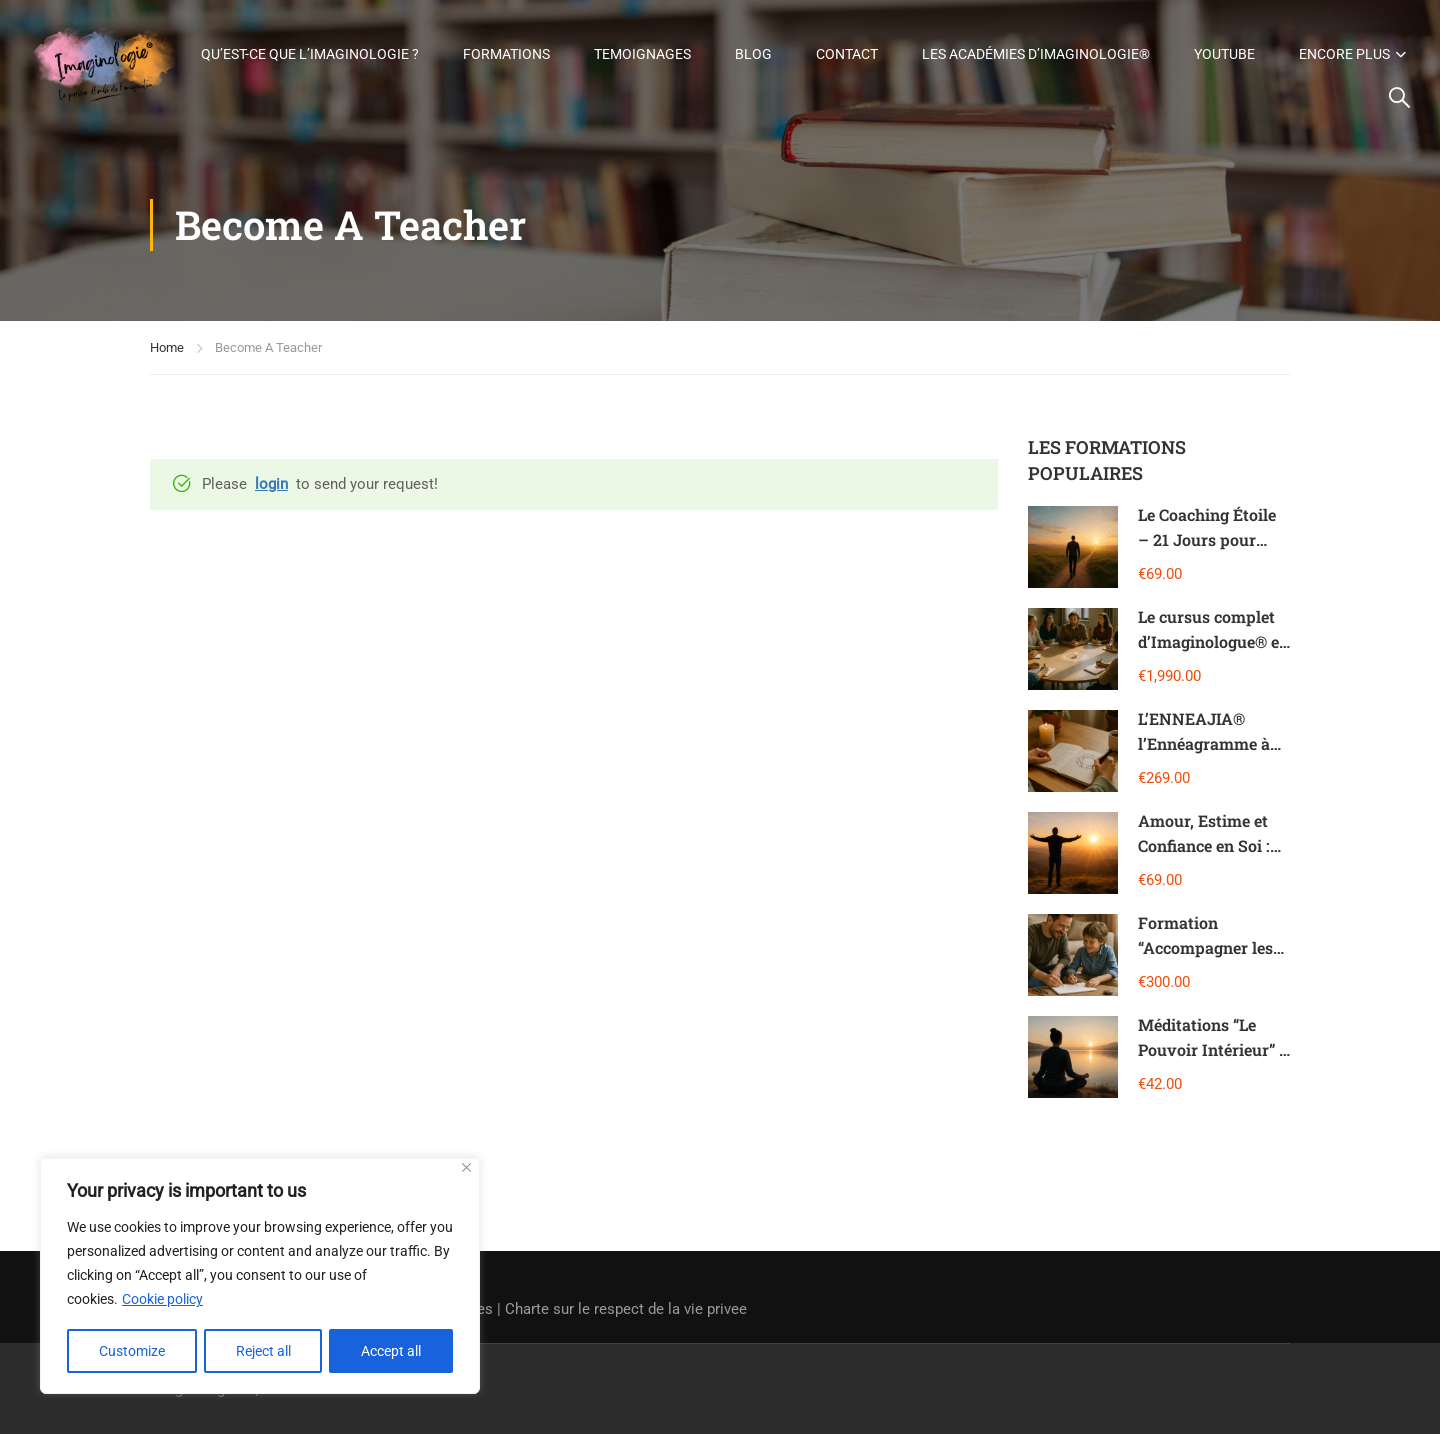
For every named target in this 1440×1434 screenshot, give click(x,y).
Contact (982, 39)
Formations (641, 39)
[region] (260, 1277)
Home (167, 356)
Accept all (392, 1351)
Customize (132, 1351)
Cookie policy (162, 1301)
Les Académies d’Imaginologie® (1171, 39)
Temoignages (777, 39)
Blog (888, 39)
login (271, 493)
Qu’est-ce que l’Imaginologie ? (445, 39)
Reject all (263, 1351)
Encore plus (1309, 99)
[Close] (466, 1169)
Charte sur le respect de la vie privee (626, 1309)
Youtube (1359, 39)
